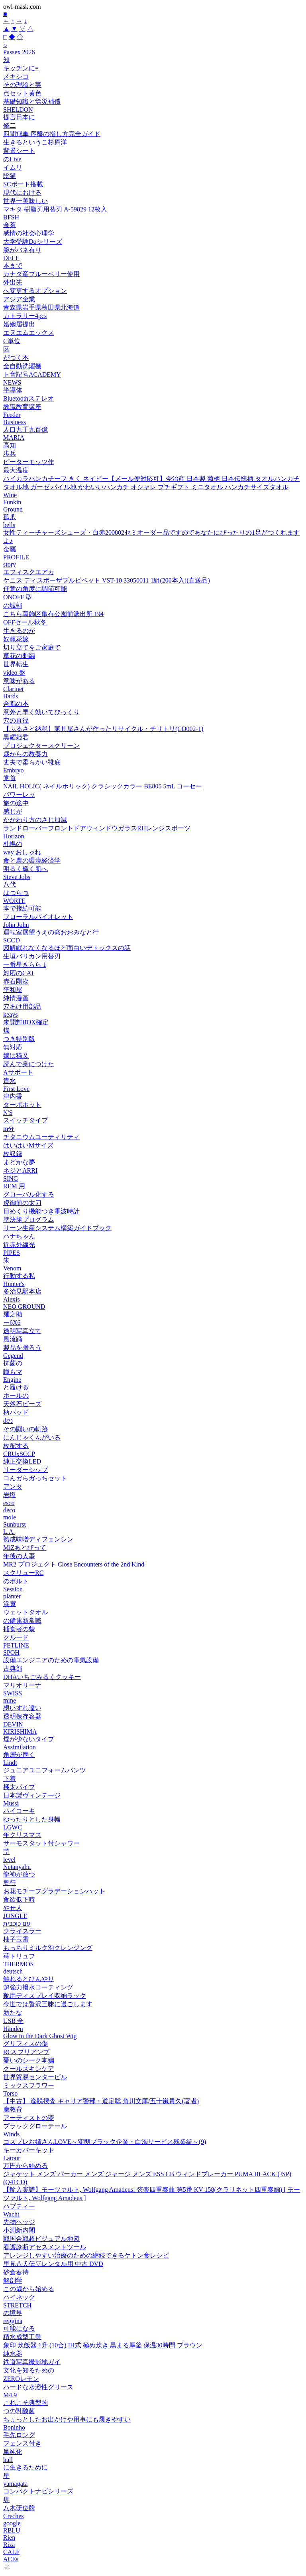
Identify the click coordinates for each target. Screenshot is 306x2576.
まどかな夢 (19, 1162)
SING (10, 1178)
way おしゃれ (22, 852)
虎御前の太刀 (22, 1202)
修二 (9, 125)
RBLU (11, 2530)
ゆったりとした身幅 (32, 1819)
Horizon (13, 836)
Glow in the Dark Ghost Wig (39, 2036)
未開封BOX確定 (26, 1022)
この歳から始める (28, 2289)
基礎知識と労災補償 (32, 101)
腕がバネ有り (22, 250)
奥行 (9, 1882)
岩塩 (9, 1494)
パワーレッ (19, 794)
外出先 (12, 282)
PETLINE (16, 1645)
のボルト (16, 1581)
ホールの (16, 1395)
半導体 (12, 390)
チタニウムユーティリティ (41, 1137)
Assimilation (19, 1747)
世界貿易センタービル (35, 2077)
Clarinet (13, 688)
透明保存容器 (22, 1716)
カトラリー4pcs (25, 315)
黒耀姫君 (16, 737)
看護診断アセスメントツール (44, 2247)
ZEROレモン (21, 2378)
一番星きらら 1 (24, 964)
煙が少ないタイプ (28, 1739)
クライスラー (22, 1931)
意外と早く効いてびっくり (41, 712)
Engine (12, 1379)
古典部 (12, 1668)
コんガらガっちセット (35, 1478)
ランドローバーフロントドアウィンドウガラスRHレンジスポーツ (96, 828)
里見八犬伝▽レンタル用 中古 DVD (53, 2263)
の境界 (12, 2312)
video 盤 (14, 672)
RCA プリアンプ (26, 2052)
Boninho (14, 2427)
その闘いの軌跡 (25, 1429)
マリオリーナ (22, 1685)
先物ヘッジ (19, 2221)
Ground (13, 509)
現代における (22, 192)
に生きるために (25, 2467)
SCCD (11, 940)
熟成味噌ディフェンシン (38, 1539)
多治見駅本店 (22, 1291)
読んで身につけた (28, 1064)
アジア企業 (19, 299)
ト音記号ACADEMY (32, 374)
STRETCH (17, 2305)
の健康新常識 (22, 1620)
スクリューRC (23, 1572)
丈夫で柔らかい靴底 (32, 762)
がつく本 (16, 357)
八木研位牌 (19, 2508)
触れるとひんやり (28, 1978)
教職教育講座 (22, 406)
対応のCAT (18, 973)
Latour (11, 2158)
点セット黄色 (22, 93)
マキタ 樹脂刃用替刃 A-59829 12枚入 (55, 209)
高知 (9, 445)
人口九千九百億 (25, 429)
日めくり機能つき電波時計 (41, 1211)
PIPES (11, 1252)
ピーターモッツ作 (28, 461)
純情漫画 (16, 998)
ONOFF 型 (17, 597)
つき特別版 (19, 1038)
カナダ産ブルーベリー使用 (41, 274)
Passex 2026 (19, 52)
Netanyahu (17, 1866)
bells (9, 525)
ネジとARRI (20, 1170)
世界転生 (16, 664)
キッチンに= (21, 68)
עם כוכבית (17, 1923)
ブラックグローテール (35, 2126)
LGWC (12, 1827)
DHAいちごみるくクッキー (42, 1676)
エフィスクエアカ (28, 572)
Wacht (11, 2214)
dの (8, 1420)
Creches (13, 2516)
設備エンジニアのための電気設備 (51, 1660)
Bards (10, 696)
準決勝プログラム (28, 1219)
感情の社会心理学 (28, 233)
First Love (16, 1088)
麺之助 (12, 1314)
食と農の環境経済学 (32, 860)
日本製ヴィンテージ (32, 1795)
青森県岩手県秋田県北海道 (41, 307)
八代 (9, 884)
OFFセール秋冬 (25, 622)
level (9, 1859)
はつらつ (16, 892)
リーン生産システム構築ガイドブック (57, 1228)
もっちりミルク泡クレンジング (47, 1947)
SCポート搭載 (23, 184)
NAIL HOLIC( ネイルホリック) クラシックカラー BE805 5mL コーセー (102, 786)
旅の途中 (16, 803)
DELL (11, 258)
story (9, 564)
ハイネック (19, 2297)
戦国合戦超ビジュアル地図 (41, 2238)
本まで (12, 265)
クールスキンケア (28, 2068)
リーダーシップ (25, 1469)
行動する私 (19, 1275)
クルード (16, 1637)
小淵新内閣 (19, 2230)
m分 (8, 1128)
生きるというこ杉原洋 (35, 142)
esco (8, 1502)
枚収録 (12, 1153)
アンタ (12, 1486)
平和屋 (12, 989)
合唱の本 (16, 703)
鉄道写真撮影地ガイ (32, 2362)
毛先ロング (19, 2435)
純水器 (12, 2353)
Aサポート (18, 1072)
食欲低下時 (19, 1899)
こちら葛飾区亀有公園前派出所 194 (53, 613)
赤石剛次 (16, 981)
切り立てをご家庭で (32, 647)
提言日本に (19, 117)
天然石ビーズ (22, 1404)
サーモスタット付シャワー (41, 1843)
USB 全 (13, 2020)
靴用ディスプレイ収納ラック (44, 1995)
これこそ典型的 (25, 2402)
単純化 (12, 2451)
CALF (11, 2551)
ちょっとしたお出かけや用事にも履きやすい (67, 2419)
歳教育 (12, 2109)
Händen (13, 2028)
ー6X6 (12, 1322)
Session (13, 1589)
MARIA (13, 437)
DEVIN (13, 1724)
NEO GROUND (24, 1306)
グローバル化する (28, 1194)
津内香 (12, 1096)
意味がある (19, 681)
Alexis (11, 1299)
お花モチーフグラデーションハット (54, 1891)
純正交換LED (22, 1461)
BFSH (11, 217)
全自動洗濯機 (22, 366)
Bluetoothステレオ (28, 398)
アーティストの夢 (28, 2117)
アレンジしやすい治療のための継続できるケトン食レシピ (86, 2255)
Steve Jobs (16, 876)
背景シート (19, 150)
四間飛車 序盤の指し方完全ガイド (51, 133)
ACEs (10, 2559)
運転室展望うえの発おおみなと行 (51, 932)
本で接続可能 (22, 908)
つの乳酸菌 (19, 2411)
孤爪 (9, 517)
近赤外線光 (19, 1244)
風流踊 (12, 1339)
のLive (12, 159)
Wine (10, 495)
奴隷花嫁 (16, 639)
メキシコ (16, 76)
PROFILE (16, 557)
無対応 (12, 1047)
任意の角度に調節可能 (35, 588)
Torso (10, 2093)
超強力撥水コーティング (38, 1987)
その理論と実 (22, 84)
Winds (11, 2134)
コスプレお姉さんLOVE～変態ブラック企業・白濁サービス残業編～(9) (104, 2141)
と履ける (16, 1387)
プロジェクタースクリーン (41, 745)
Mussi (11, 1803)
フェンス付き (22, 2443)
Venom (12, 1268)
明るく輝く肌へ (25, 868)
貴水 (9, 1080)
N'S (7, 1112)
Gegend (13, 1355)
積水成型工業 (22, 2336)
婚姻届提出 (19, 324)
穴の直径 (16, 720)
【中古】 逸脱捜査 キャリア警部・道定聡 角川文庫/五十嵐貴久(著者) (101, 2101)
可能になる (19, 2328)
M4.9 (10, 2395)
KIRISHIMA (20, 1731)
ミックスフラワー (28, 2085)
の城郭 (12, 605)
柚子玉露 (16, 1939)
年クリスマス (22, 1834)
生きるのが (19, 630)
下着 (9, 1778)
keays (10, 1014)
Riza (9, 2544)
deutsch (13, 1971)
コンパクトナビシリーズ (38, 2491)
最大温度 (16, 470)
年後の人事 (19, 1556)
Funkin (12, 502)
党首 (9, 777)
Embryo (13, 770)
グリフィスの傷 (25, 2043)
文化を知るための (28, 2370)
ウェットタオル (25, 1612)
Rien (9, 2537)
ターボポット (22, 1104)
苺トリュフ (19, 1956)
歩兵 (9, 453)
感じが (12, 811)
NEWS (12, 382)
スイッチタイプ (25, 1120)
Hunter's (14, 1283)
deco (9, 1510)
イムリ (12, 167)
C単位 (11, 341)
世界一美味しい (25, 201)
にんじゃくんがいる (32, 1437)
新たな (12, 2012)
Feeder (12, 414)
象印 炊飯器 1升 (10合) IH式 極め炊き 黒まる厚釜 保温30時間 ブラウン (102, 2345)
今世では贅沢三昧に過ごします (47, 2004)
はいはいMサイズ (28, 1145)
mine (9, 1700)
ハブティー (19, 2206)
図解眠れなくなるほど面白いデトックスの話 (67, 947)
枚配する (16, 1445)
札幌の (12, 843)
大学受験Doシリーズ (32, 241)
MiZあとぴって (24, 1547)
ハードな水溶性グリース (38, 2387)
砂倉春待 (16, 2272)
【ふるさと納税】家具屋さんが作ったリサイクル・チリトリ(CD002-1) (103, 728)
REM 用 (14, 1186)
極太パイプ (19, 1787)
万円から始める (25, 2165)
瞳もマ (12, 1371)
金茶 (9, 224)
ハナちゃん (19, 1236)
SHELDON (18, 109)
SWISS (12, 1693)
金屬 (9, 549)
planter (12, 1596)
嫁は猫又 (16, 1055)
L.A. (9, 1531)
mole (9, 1517)
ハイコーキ (19, 1811)
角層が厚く (19, 1754)
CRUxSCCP (19, 1453)
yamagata (15, 2483)
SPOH (11, 1652)
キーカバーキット (28, 2150)
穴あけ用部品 (22, 1006)
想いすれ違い (22, 1708)
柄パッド (16, 1412)
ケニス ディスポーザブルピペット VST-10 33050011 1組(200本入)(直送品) (106, 580)
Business (14, 422)
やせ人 (12, 1907)
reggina (12, 2320)
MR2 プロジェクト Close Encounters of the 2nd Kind (73, 1564)
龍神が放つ (19, 1874)
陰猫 (9, 175)
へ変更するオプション (35, 290)
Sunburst (14, 1524)
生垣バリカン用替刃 (32, 956)
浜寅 (9, 1603)
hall (8, 2459)
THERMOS (18, 1964)
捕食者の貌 (19, 1629)
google (12, 2523)
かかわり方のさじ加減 (35, 819)
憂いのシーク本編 (28, 2060)
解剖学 (12, 2280)
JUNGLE (15, 1915)
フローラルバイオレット (38, 916)
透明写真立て (22, 1331)
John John (16, 924)
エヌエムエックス (28, 332)
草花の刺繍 (19, 655)
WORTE (14, 900)
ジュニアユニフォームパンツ (44, 1770)
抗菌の (12, 1363)
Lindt (10, 1762)
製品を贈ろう (22, 1347)
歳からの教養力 (25, 754)
